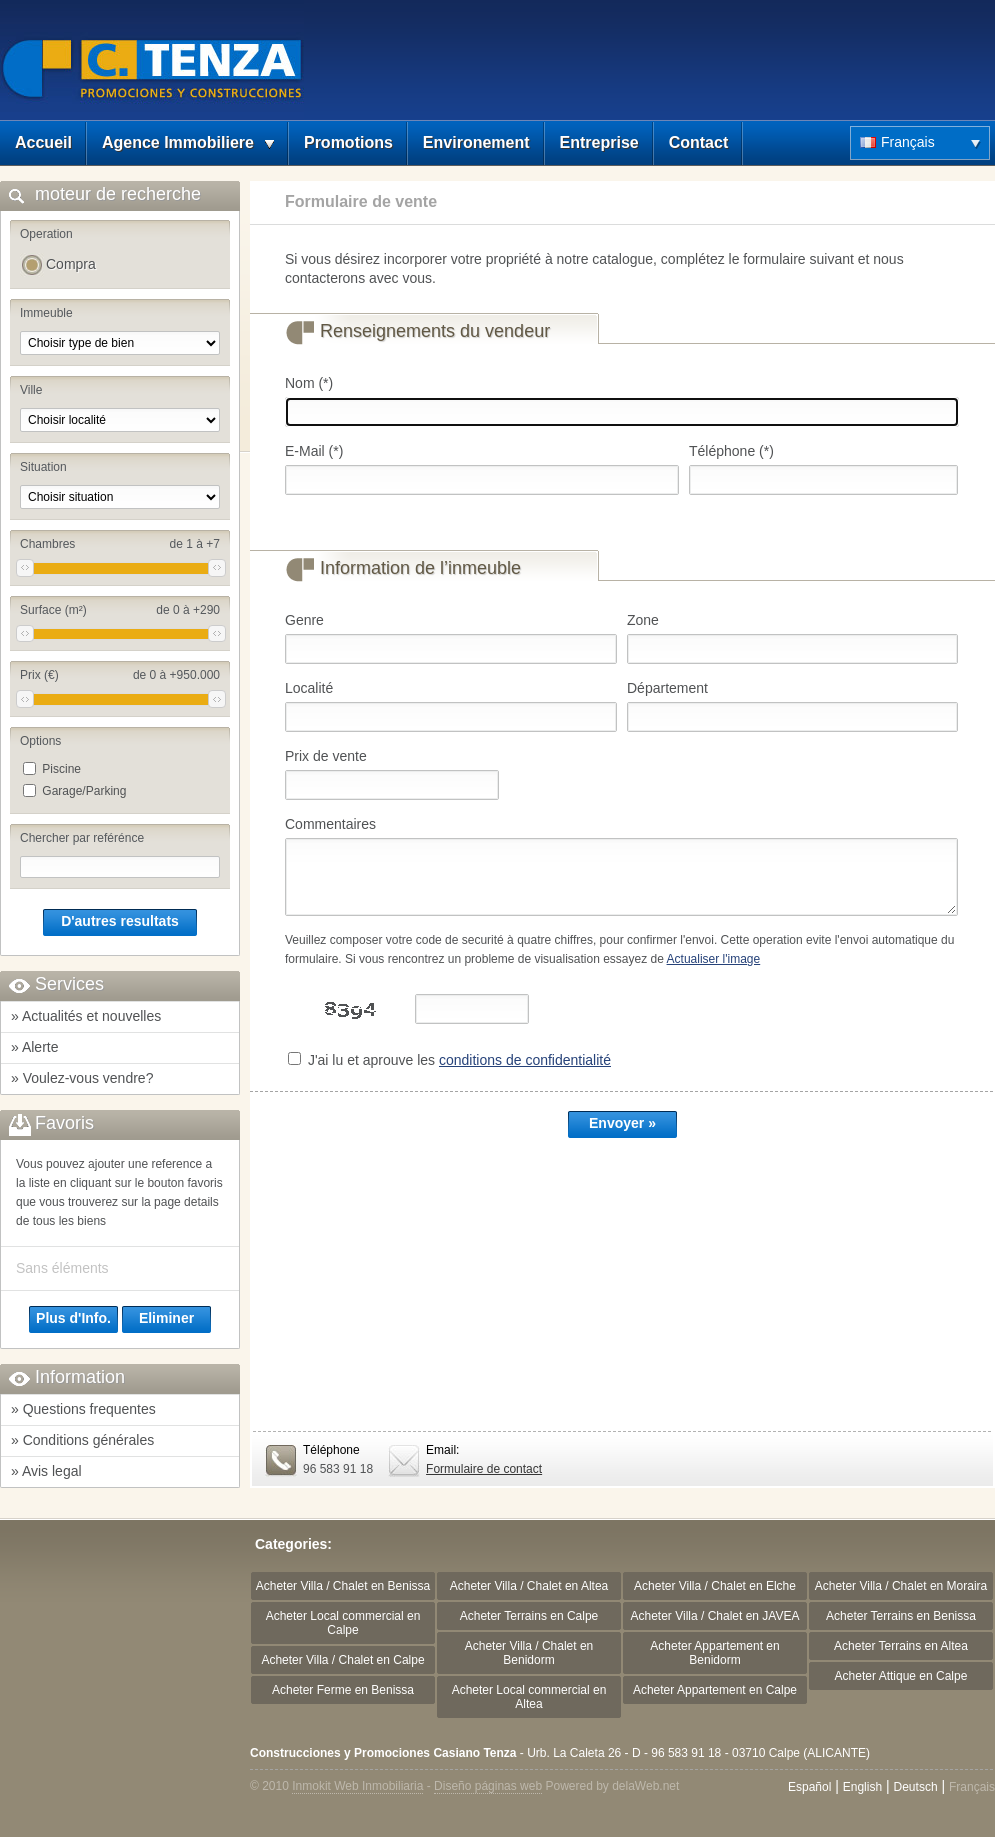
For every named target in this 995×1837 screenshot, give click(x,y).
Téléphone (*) (731, 451)
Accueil (43, 142)
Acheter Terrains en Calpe (529, 1616)
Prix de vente (326, 756)
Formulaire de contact (484, 1469)
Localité (309, 688)
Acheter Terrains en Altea (901, 1646)
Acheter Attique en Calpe (901, 1676)
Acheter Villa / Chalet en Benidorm (529, 1653)
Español (809, 1787)
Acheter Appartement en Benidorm (714, 1653)
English (862, 1787)
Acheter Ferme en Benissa (343, 1690)
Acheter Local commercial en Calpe (343, 1623)
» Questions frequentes (83, 1409)
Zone (643, 620)
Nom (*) (309, 383)
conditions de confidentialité (525, 1060)
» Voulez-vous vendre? (82, 1078)
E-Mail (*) (314, 451)
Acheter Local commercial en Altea (529, 1697)
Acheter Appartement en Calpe (715, 1690)
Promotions (348, 142)
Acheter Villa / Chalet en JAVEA (715, 1616)
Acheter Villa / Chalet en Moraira (901, 1586)
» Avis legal (46, 1471)
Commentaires (330, 824)
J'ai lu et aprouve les (459, 1060)
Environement (476, 142)
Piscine (61, 769)
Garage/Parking (84, 791)
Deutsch (916, 1787)
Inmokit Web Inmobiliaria (357, 1786)
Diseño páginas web (488, 1786)
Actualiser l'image (714, 959)
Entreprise (599, 142)
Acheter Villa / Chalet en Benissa (343, 1586)
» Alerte (34, 1047)
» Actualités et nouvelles (86, 1016)
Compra (71, 264)
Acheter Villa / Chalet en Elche (715, 1586)
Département (667, 688)
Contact (699, 142)
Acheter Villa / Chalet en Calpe (342, 1660)
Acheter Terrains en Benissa (901, 1616)
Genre (304, 620)
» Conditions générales (82, 1440)
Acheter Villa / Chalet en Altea (529, 1586)
